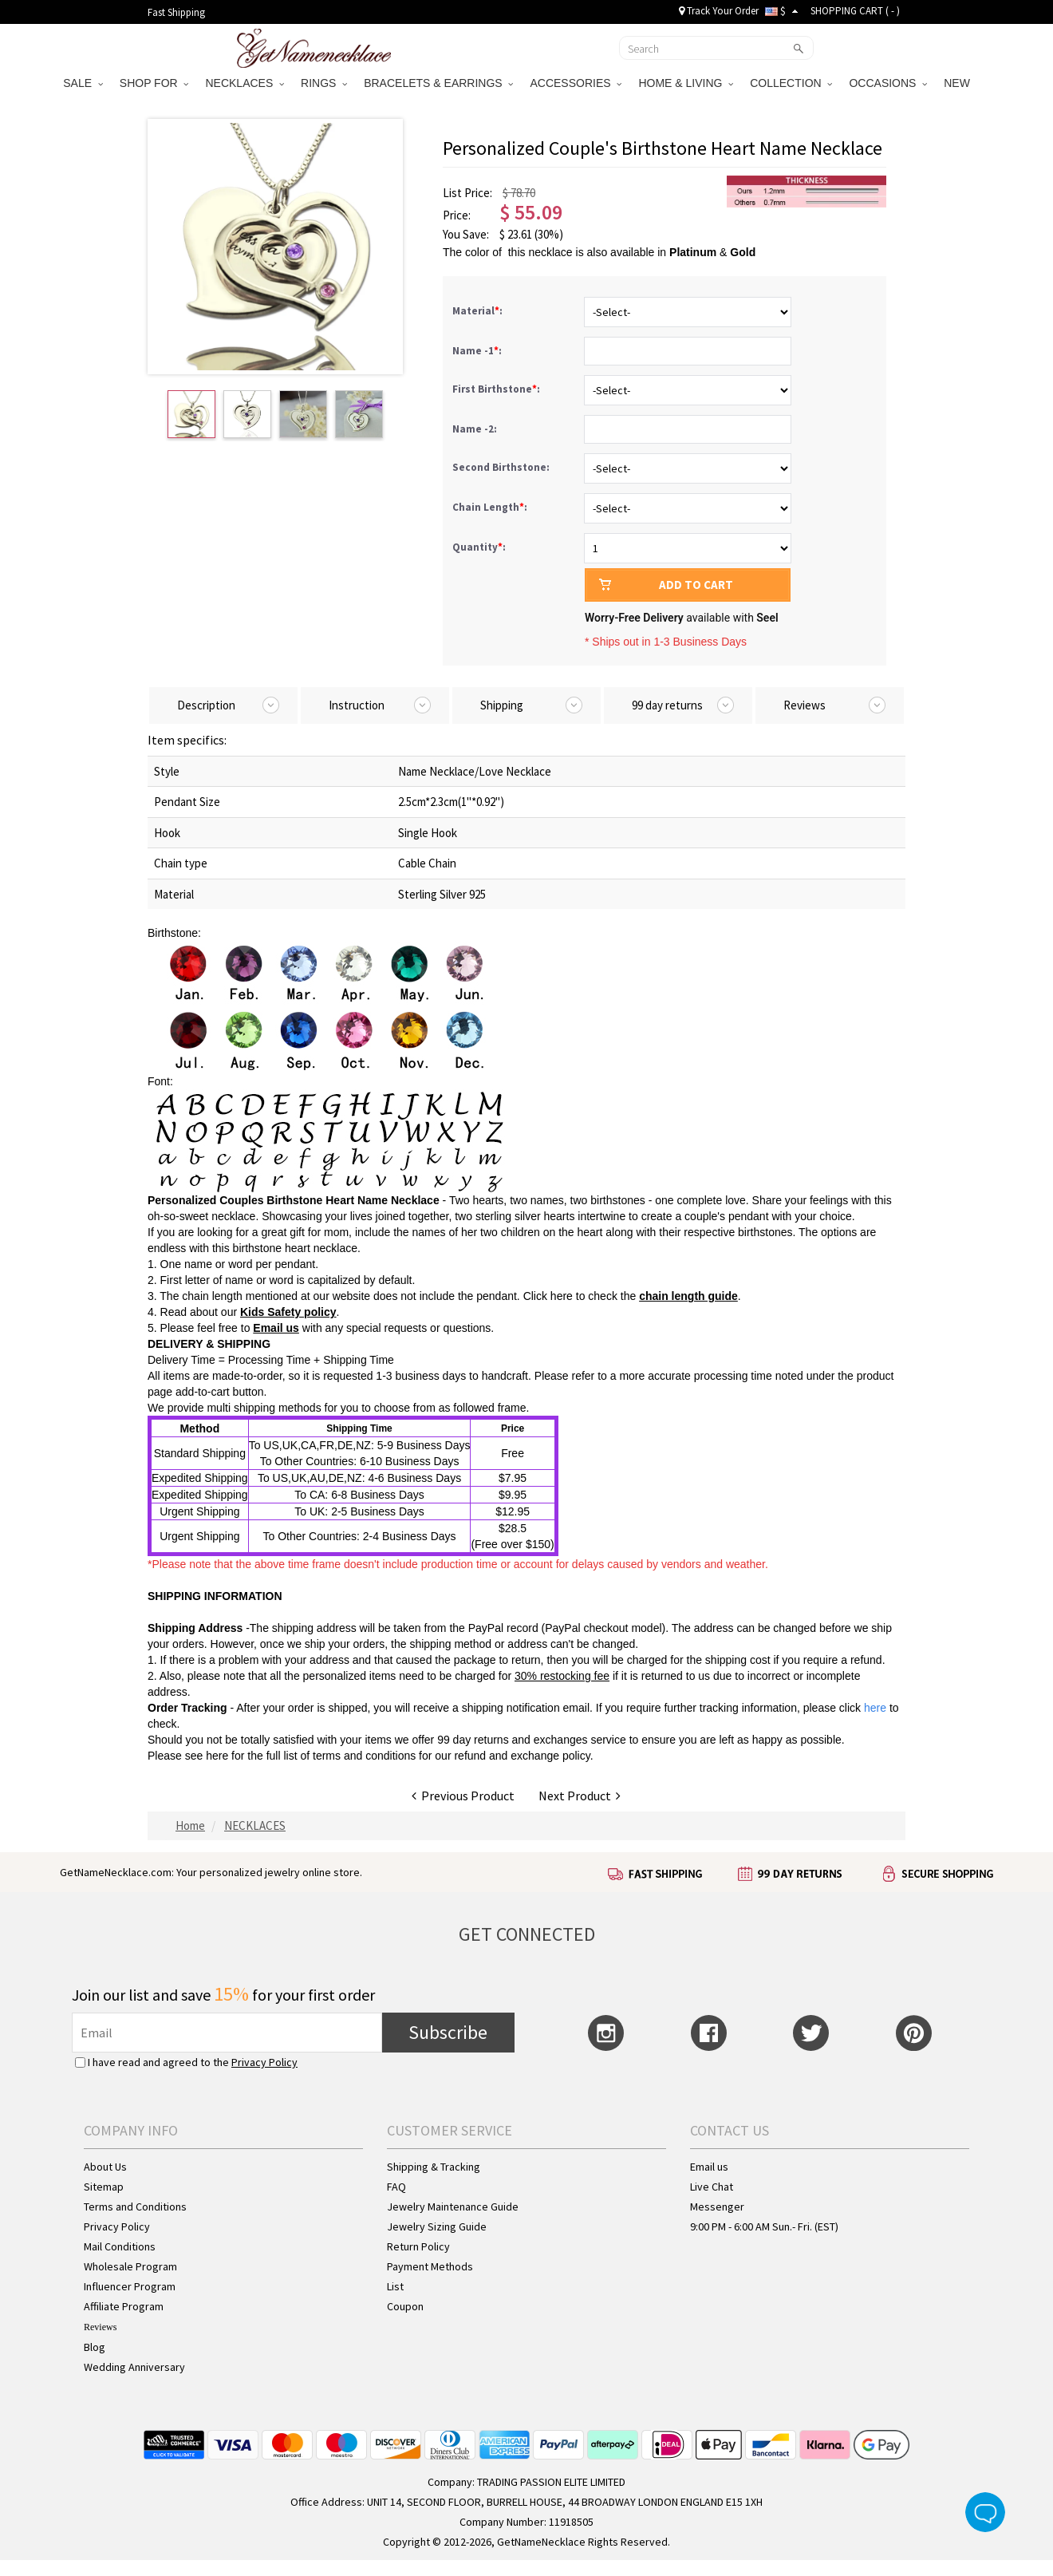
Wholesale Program (130, 2266)
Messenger (717, 2206)
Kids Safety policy (288, 1312)
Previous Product (463, 1796)
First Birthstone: (497, 389)
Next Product (579, 1796)
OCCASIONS (888, 83)
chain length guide (688, 1296)
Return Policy (418, 2246)
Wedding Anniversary (134, 2367)
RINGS (324, 83)
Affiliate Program (124, 2306)
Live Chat (711, 2186)
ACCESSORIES (575, 83)
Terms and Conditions (135, 2206)
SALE (83, 83)
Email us (276, 1328)
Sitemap (104, 2186)
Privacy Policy (264, 2062)
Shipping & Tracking (433, 2166)
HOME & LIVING (685, 83)
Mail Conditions (120, 2246)
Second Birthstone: (502, 467)
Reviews (100, 2327)
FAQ (396, 2186)
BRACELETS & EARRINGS (438, 83)
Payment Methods (430, 2266)
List (395, 2286)
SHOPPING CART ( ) (855, 11)
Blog (94, 2347)
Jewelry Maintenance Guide (453, 2206)
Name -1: (478, 351)
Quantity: (479, 547)
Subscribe (447, 2032)
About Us (105, 2166)
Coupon (405, 2306)
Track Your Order (719, 11)
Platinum (692, 252)
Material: (478, 311)
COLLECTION (791, 83)
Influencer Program (130, 2286)
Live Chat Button (985, 2512)
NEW (958, 83)
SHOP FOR (154, 83)
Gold (742, 252)
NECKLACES (244, 83)
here (217, 1755)
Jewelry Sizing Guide (437, 2226)
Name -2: (475, 429)
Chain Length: (491, 507)
